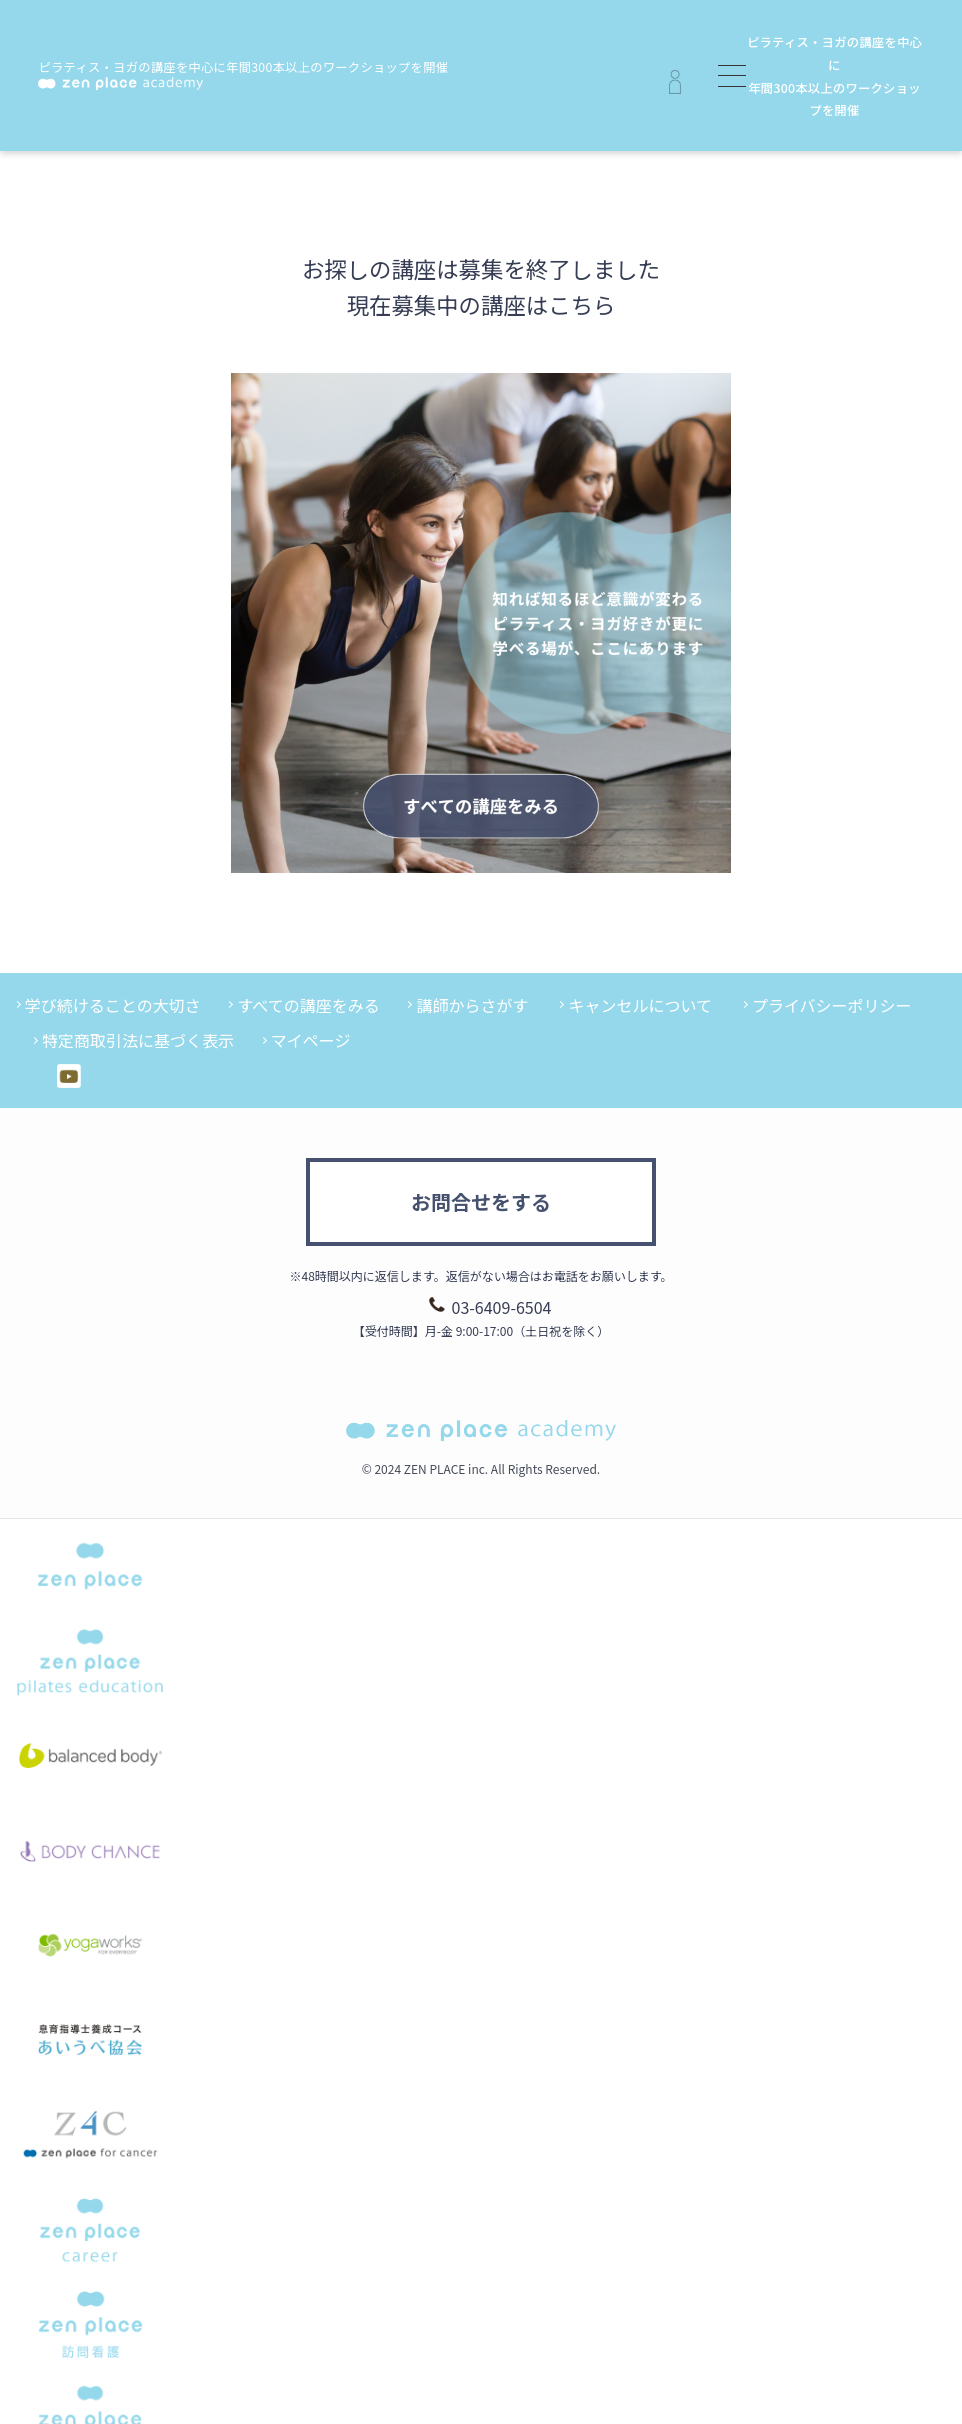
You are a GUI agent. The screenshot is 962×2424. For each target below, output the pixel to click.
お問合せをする (481, 1201)
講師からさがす (472, 1005)
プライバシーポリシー (832, 1005)
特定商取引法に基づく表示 (138, 1040)
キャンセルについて (640, 1005)
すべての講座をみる (308, 1005)
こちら (581, 304)
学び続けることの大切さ (113, 1005)
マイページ (311, 1040)
